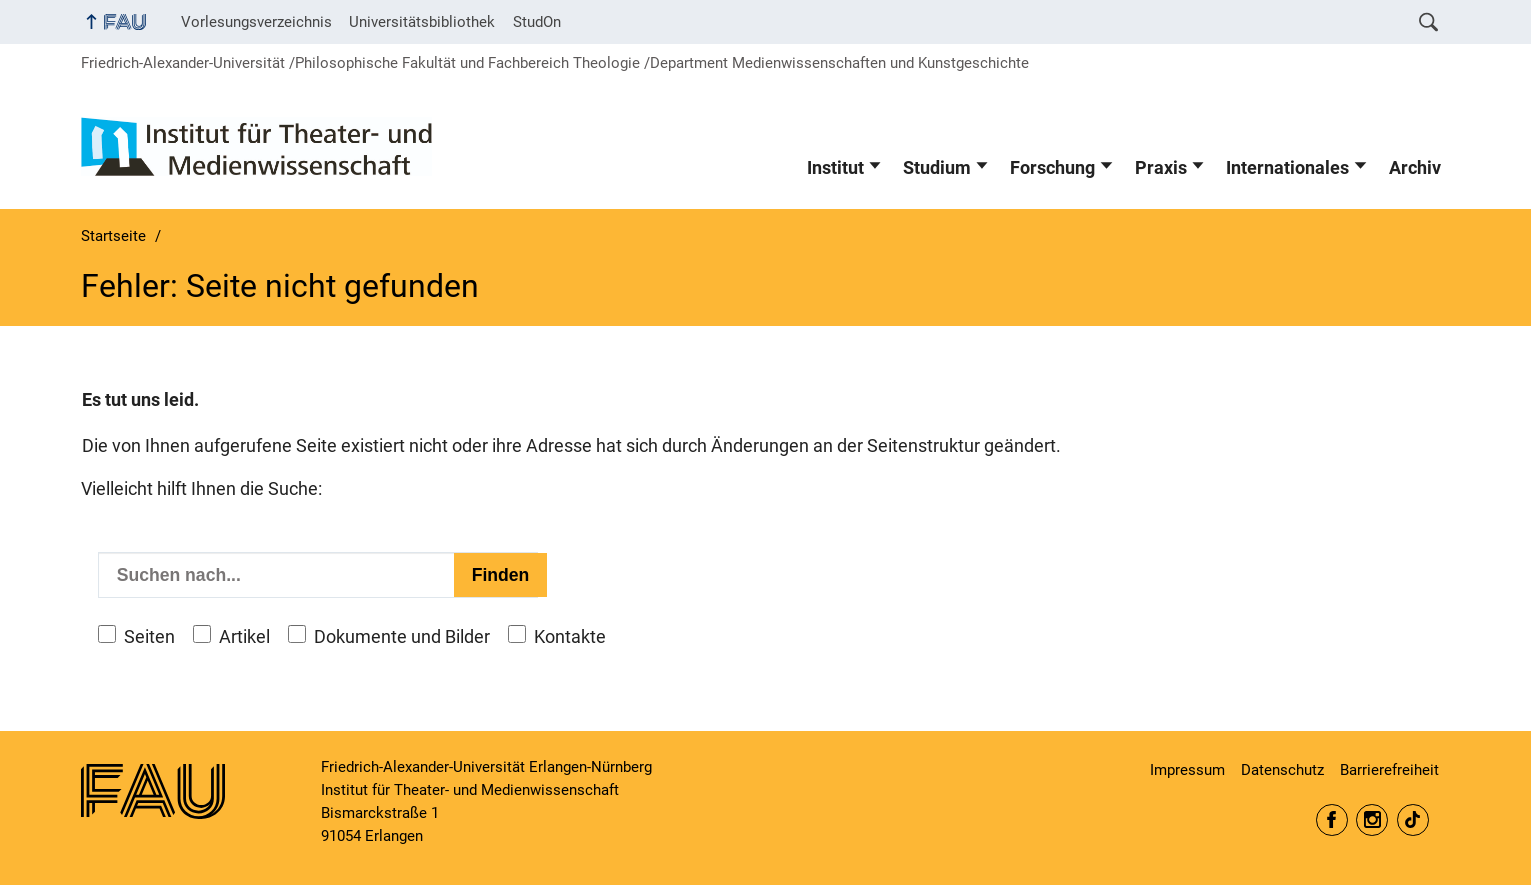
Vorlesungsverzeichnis (256, 22)
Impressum (1187, 770)
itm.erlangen (1332, 820)
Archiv (1415, 168)
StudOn (537, 22)
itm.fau (1372, 820)
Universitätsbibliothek (422, 22)
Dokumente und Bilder (402, 637)
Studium (937, 168)
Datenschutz (1282, 770)
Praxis (1161, 168)
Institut (835, 168)
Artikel (244, 637)
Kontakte (570, 637)
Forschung (1052, 168)
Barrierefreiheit (1389, 770)
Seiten (149, 637)
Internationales (1287, 168)
